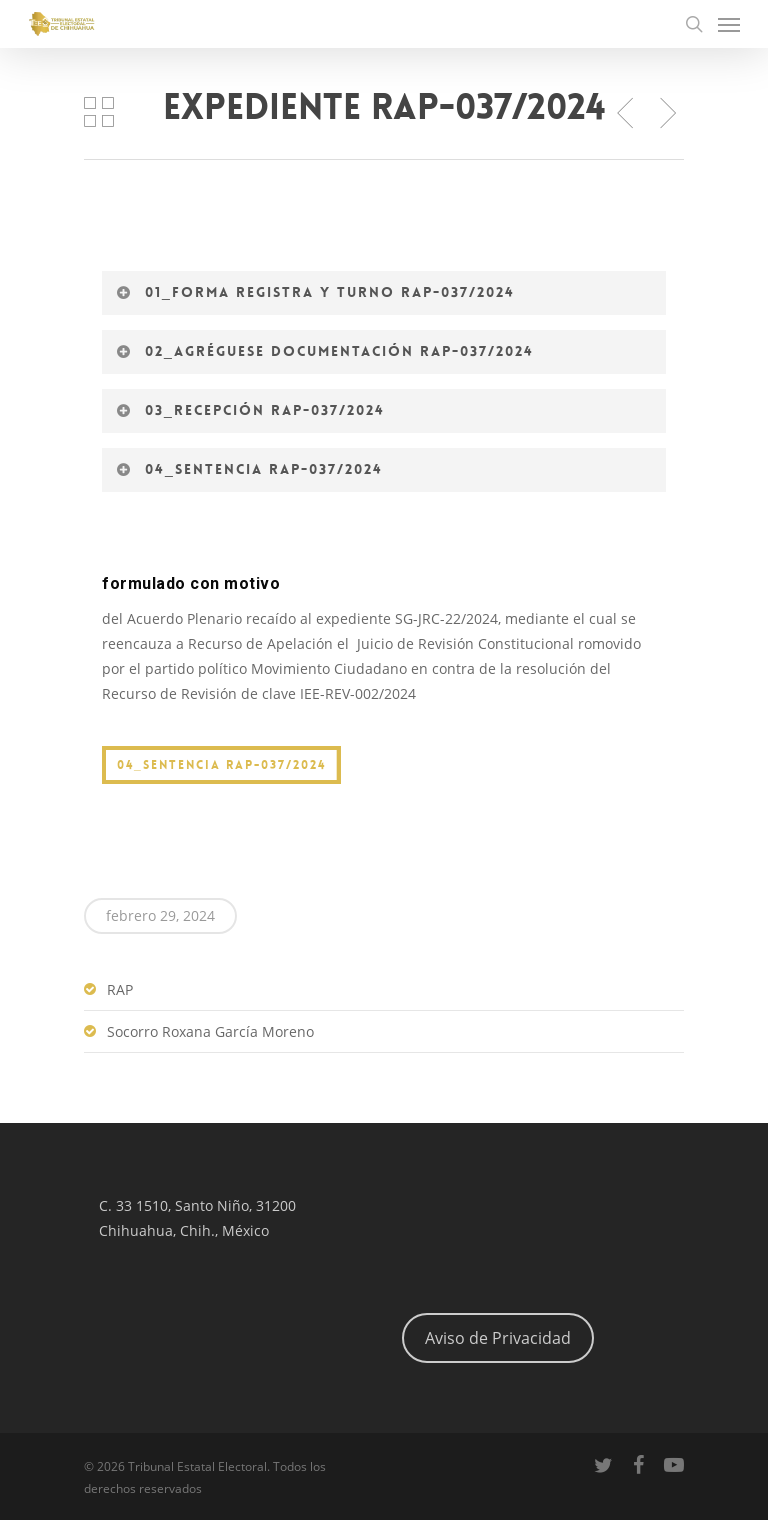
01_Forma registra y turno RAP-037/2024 (315, 292)
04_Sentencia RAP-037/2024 (249, 469)
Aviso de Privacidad (498, 1338)
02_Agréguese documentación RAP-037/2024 (324, 351)
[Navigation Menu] (729, 24)
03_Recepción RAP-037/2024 (250, 410)
